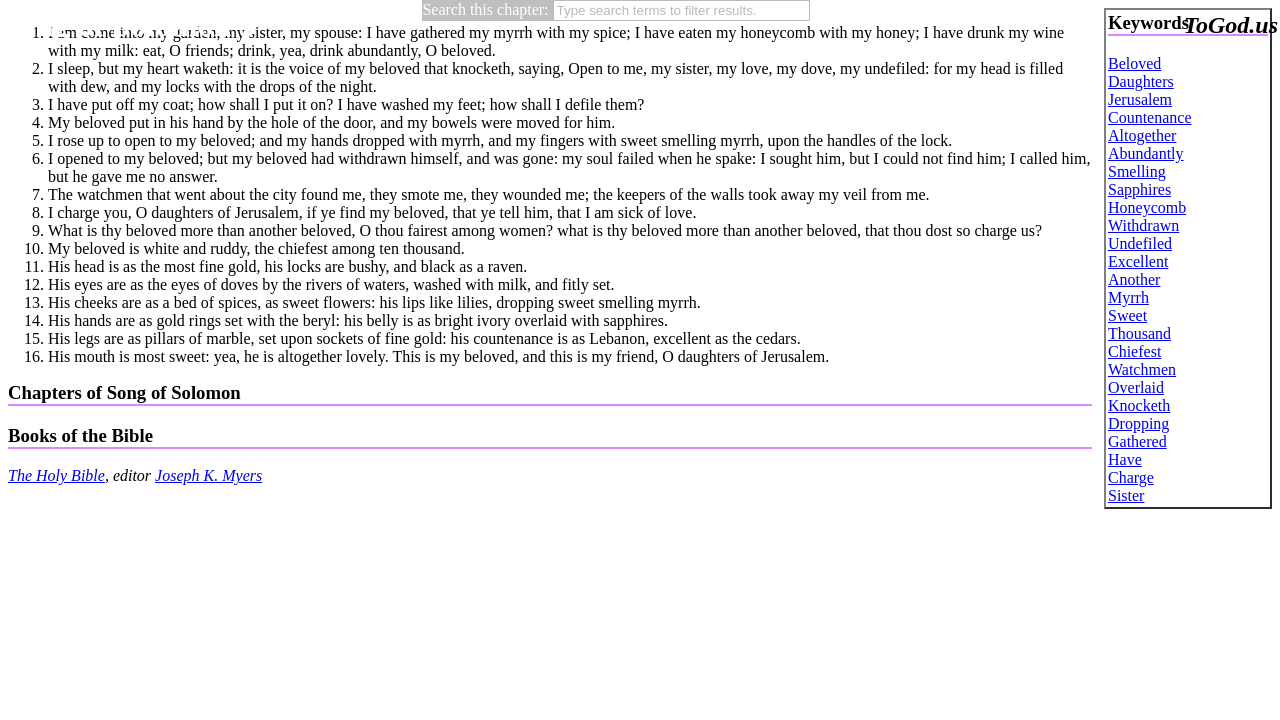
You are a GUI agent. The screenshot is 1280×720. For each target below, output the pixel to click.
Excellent (1138, 261)
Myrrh (1128, 297)
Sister (1126, 495)
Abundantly (1146, 153)
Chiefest (1134, 351)
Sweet (1127, 315)
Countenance (1150, 117)
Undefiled (1140, 243)
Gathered (1137, 441)
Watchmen (1142, 369)
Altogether (1142, 135)
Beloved (1134, 63)
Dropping (1138, 423)
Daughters (1141, 81)
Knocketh (1139, 405)
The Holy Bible (56, 475)
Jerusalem (1140, 99)
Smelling (1137, 171)
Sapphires (1139, 189)
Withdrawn (1143, 225)
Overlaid (1136, 387)
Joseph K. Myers (208, 475)
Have (1125, 459)
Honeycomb (1147, 207)
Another (1134, 279)
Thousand (1139, 333)
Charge (1131, 477)
